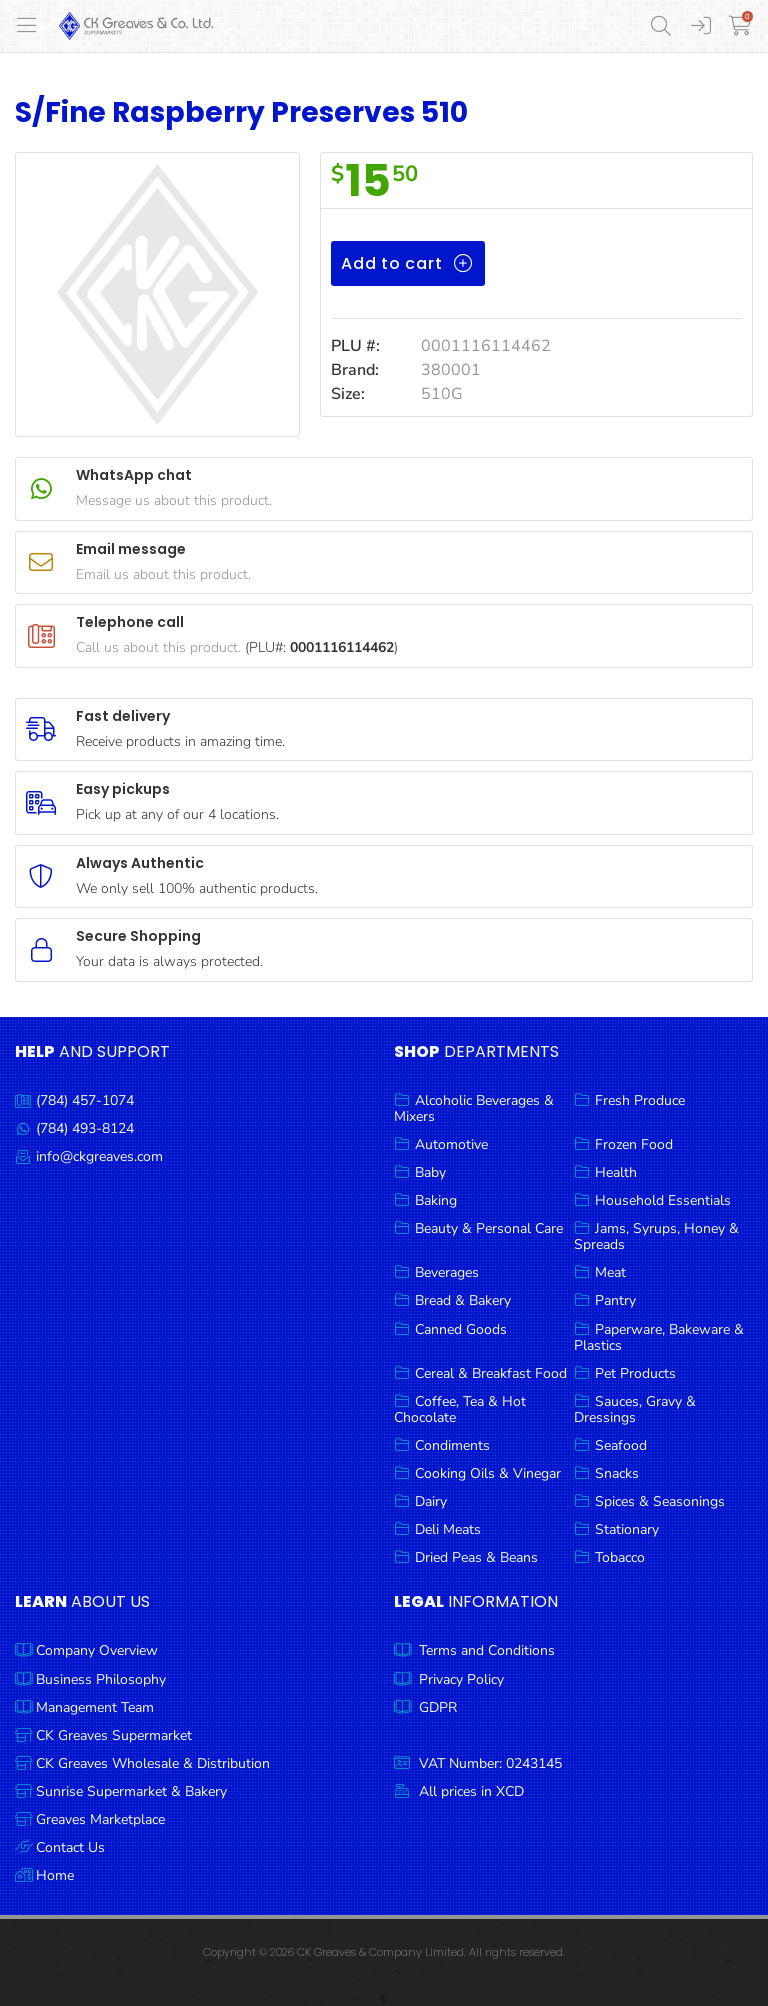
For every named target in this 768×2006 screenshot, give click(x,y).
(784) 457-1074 (85, 1100)
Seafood (621, 1445)
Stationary (627, 1529)
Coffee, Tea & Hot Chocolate (460, 1409)
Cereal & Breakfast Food (491, 1373)
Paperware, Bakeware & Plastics (659, 1337)
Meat (610, 1272)
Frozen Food (634, 1144)
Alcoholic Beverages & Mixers (474, 1108)
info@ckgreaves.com (99, 1156)
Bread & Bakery (463, 1300)
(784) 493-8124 (85, 1128)
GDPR (438, 1707)
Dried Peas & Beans (476, 1557)
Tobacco (620, 1557)
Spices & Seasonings (660, 1501)
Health (616, 1172)
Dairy (431, 1501)
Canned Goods (461, 1329)
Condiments (452, 1445)
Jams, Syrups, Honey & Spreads (656, 1236)
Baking (436, 1200)
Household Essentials (663, 1200)
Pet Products (635, 1373)
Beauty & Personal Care (489, 1228)
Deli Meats (448, 1529)
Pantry (615, 1300)
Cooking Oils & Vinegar (488, 1473)
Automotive (451, 1144)
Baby (430, 1172)
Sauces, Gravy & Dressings (635, 1409)
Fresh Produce (640, 1100)
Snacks (617, 1473)
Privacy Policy (461, 1679)
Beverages (447, 1272)
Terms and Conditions (487, 1650)
